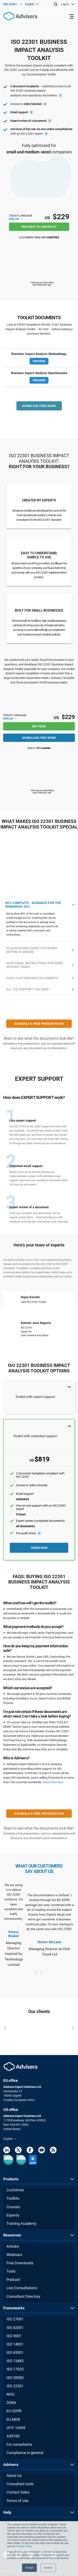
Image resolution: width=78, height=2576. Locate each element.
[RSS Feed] (53, 2151)
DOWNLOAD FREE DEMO (39, 406)
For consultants (19, 2444)
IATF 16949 (15, 2428)
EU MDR (13, 2419)
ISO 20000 (15, 2377)
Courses (13, 2207)
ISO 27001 (15, 2319)
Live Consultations (21, 2288)
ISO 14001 (15, 2344)
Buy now (39, 726)
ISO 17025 (15, 2369)
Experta (12, 2215)
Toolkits (12, 2198)
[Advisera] (15, 17)
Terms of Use (17, 2500)
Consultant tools (19, 2484)
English (10, 718)
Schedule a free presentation (39, 1023)
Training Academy (21, 2223)
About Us (14, 2475)
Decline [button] (48, 2567)
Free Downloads (19, 2263)
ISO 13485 (15, 2361)
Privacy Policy (23, 2546)
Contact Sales (18, 2492)
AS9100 (13, 2436)
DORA (11, 2402)
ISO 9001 (13, 2336)
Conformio (15, 2190)
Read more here (53, 1782)
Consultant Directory (23, 2296)
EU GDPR (13, 2411)
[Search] (55, 4)
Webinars (14, 2254)
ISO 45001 (15, 2352)
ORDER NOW (39, 1547)
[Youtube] (41, 2151)
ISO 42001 (15, 2327)
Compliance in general (24, 2452)
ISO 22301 (15, 2386)
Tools (10, 2271)
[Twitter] (18, 2151)
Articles (12, 2246)
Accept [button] (29, 2567)
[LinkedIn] (6, 2151)
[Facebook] (30, 2151)
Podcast (13, 2279)
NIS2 (10, 2394)
